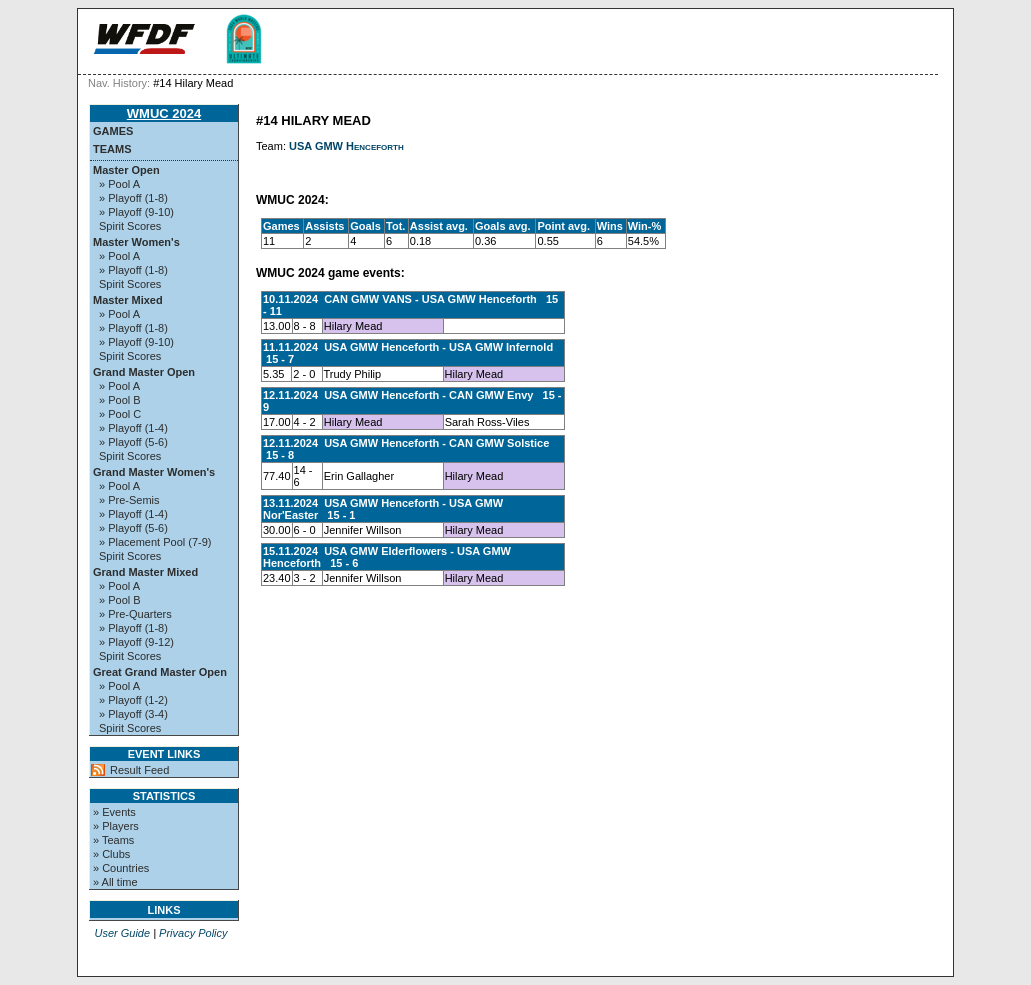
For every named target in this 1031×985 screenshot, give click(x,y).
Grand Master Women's (154, 472)
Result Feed (139, 770)
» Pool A (119, 184)
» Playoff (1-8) (133, 198)
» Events (114, 812)
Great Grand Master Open (160, 672)
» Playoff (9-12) (136, 642)
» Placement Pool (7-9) (155, 542)
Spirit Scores (130, 226)
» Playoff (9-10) (136, 212)
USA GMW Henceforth (346, 146)
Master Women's (136, 242)
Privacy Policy (193, 933)
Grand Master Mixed (145, 572)
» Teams (113, 840)
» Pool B (120, 400)
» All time (115, 882)
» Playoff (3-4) (133, 714)
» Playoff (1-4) (133, 428)
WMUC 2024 (164, 113)
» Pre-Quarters (135, 614)
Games (113, 131)
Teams (112, 149)
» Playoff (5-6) (133, 442)
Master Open (126, 170)
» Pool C (120, 414)
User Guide (122, 933)
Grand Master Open (144, 372)
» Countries (121, 868)
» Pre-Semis (129, 500)
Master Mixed (128, 300)
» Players (116, 826)
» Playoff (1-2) (133, 700)
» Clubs (111, 854)
